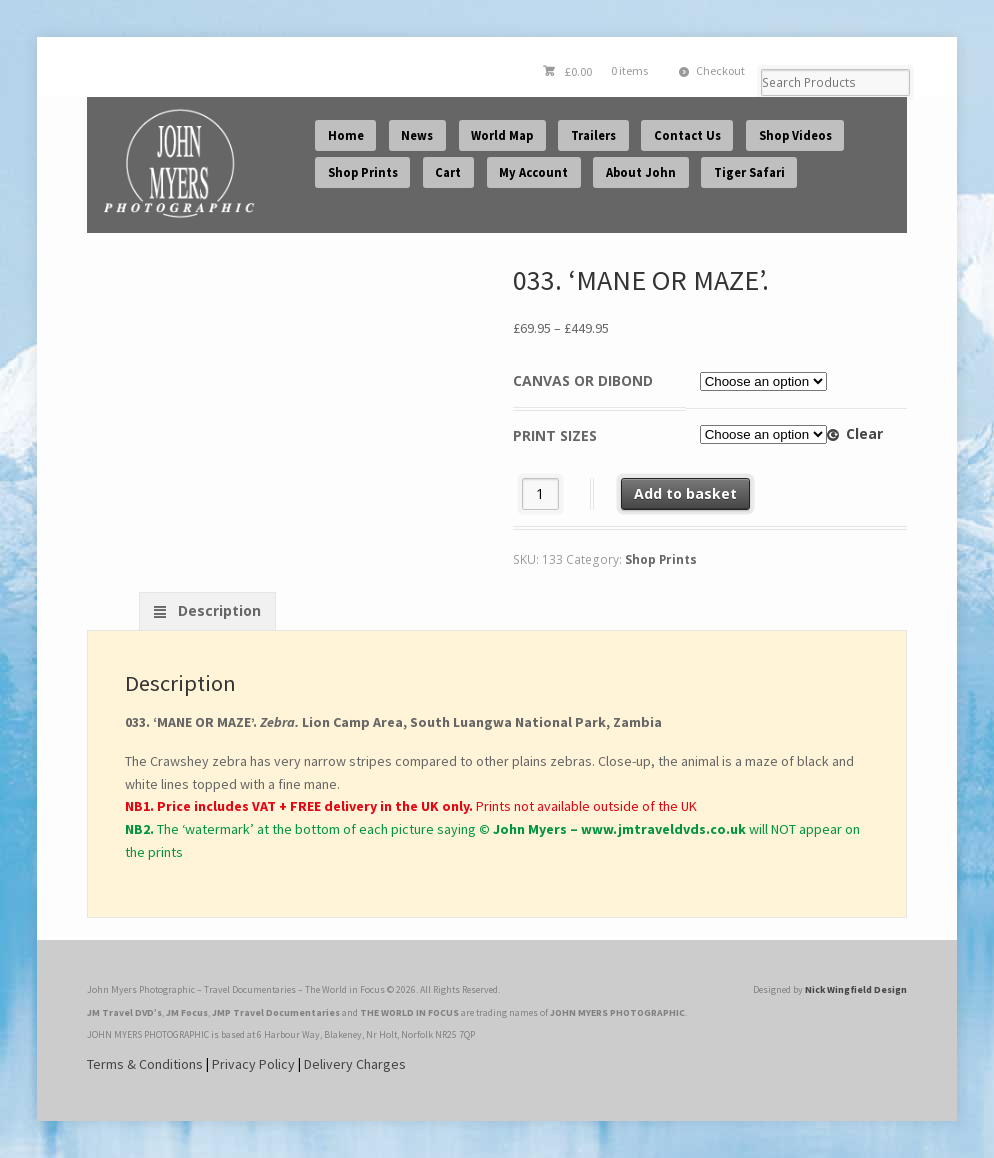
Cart (448, 172)
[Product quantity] (540, 493)
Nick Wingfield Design (856, 989)
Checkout (720, 70)
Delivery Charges (355, 1064)
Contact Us (687, 135)
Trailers (593, 135)
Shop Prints (363, 172)
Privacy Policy (253, 1064)
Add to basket (685, 493)
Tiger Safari (749, 172)
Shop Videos (795, 135)
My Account (533, 172)
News (417, 135)
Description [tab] (217, 610)
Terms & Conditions (145, 1064)
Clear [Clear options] (864, 433)
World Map (502, 135)
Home (346, 135)
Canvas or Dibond (583, 380)
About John (641, 172)
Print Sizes (555, 435)
